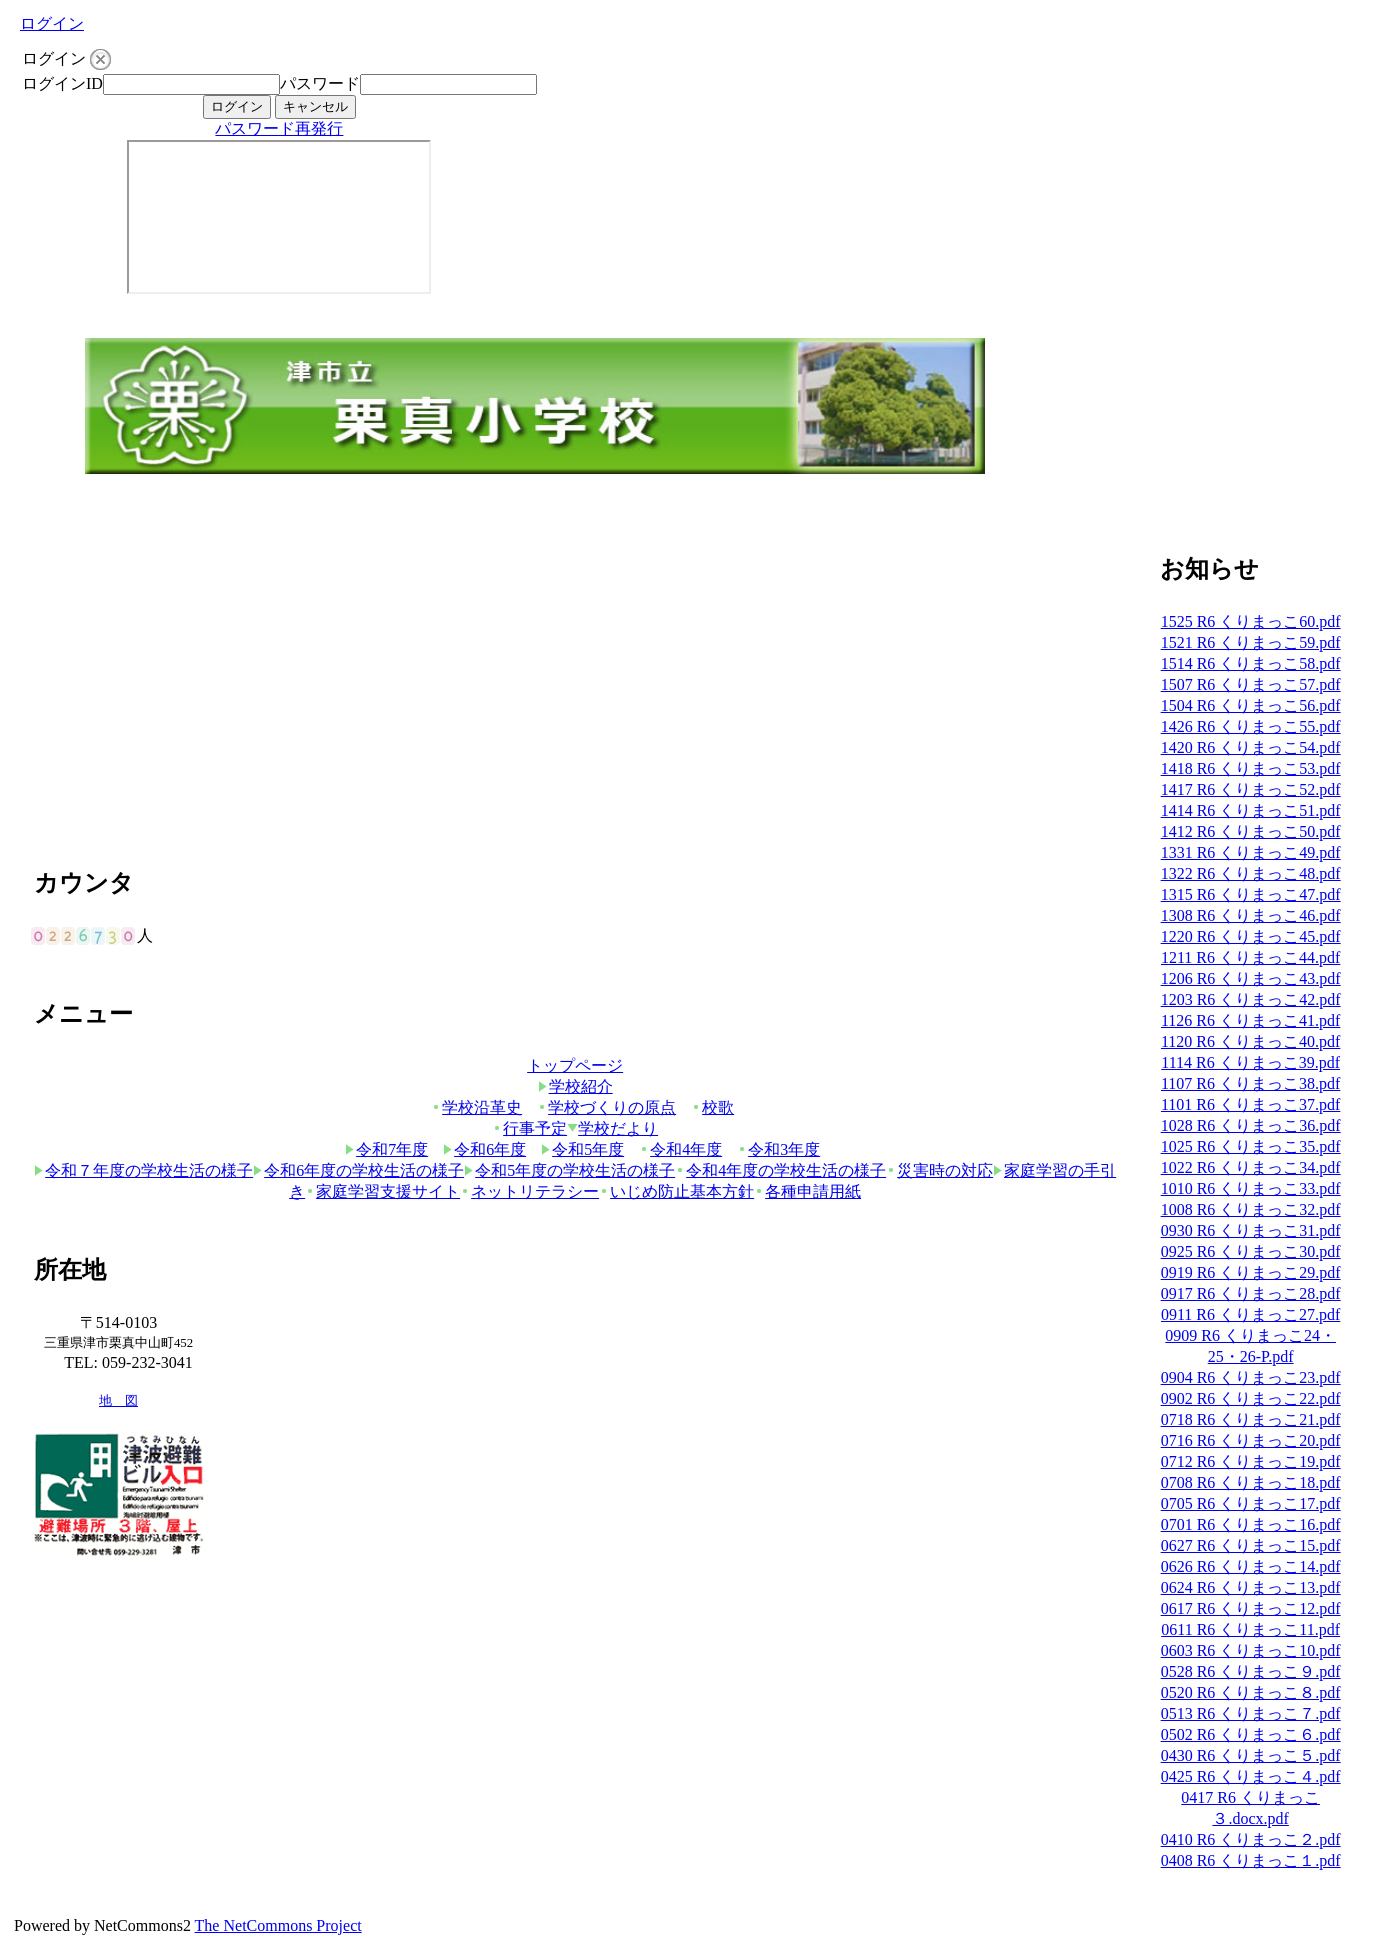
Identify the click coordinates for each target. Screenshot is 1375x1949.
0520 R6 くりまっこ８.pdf (1251, 1692)
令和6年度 (484, 1149)
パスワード (320, 83)
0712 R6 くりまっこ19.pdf (1251, 1461)
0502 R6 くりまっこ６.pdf (1251, 1734)
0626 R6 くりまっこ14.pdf (1251, 1566)
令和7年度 (386, 1149)
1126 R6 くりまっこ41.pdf (1250, 1020)
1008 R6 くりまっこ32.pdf (1251, 1209)
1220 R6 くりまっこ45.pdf (1251, 936)
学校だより (612, 1128)
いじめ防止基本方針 (676, 1191)
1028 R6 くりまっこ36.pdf (1251, 1125)
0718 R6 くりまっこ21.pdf (1251, 1419)
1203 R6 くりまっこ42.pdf (1251, 999)
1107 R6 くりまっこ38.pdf (1250, 1083)
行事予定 (529, 1128)
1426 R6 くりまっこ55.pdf (1251, 726)
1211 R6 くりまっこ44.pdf (1250, 957)
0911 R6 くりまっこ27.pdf (1250, 1314)
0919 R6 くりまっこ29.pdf (1251, 1272)
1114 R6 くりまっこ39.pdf (1250, 1062)
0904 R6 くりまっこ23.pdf (1251, 1377)
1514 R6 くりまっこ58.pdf (1251, 663)
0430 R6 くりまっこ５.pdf (1251, 1755)
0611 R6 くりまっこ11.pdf (1250, 1629)
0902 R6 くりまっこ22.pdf (1251, 1398)
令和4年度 (680, 1149)
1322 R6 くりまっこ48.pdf (1251, 873)
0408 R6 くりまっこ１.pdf (1251, 1860)
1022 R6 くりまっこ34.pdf (1251, 1167)
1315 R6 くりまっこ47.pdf (1251, 894)
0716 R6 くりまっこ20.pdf (1251, 1440)
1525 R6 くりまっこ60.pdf (1251, 621)
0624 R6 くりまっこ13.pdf (1251, 1587)
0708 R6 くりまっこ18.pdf (1251, 1482)
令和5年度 (582, 1149)
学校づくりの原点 (606, 1107)
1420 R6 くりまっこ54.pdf (1251, 747)
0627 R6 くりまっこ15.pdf (1251, 1545)
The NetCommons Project (278, 1925)
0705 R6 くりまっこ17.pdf (1251, 1503)
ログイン (52, 23)
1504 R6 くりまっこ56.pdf (1251, 705)
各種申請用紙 (807, 1191)
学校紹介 (575, 1086)
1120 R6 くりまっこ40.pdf (1250, 1041)
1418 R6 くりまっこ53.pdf (1251, 768)
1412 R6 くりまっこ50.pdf (1251, 831)
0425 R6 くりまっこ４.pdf (1251, 1776)
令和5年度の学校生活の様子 (569, 1170)
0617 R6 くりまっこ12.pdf (1251, 1608)
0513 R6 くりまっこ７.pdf (1251, 1713)
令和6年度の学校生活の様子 (358, 1170)
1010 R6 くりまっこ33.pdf (1251, 1188)
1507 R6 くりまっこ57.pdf (1251, 684)
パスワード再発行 (279, 128)
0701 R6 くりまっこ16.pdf (1251, 1524)
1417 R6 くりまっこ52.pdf (1251, 789)
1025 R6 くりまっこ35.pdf (1251, 1146)
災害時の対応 (939, 1170)
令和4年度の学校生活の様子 (780, 1170)
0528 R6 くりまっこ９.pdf (1251, 1671)
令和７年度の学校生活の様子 (143, 1170)
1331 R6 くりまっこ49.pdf (1251, 852)
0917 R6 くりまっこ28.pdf (1251, 1293)
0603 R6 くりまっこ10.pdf (1251, 1650)
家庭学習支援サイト (382, 1191)
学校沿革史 (476, 1107)
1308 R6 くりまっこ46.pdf (1251, 915)
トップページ (575, 1065)
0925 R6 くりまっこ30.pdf (1251, 1251)
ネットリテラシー (529, 1191)
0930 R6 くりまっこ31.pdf (1251, 1230)
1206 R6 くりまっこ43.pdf (1251, 978)
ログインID (62, 83)
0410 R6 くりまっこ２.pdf (1251, 1839)
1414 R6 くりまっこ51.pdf (1251, 810)
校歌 (712, 1107)
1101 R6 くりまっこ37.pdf (1250, 1104)
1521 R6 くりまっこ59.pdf (1251, 642)
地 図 (118, 1401)
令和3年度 (778, 1149)
